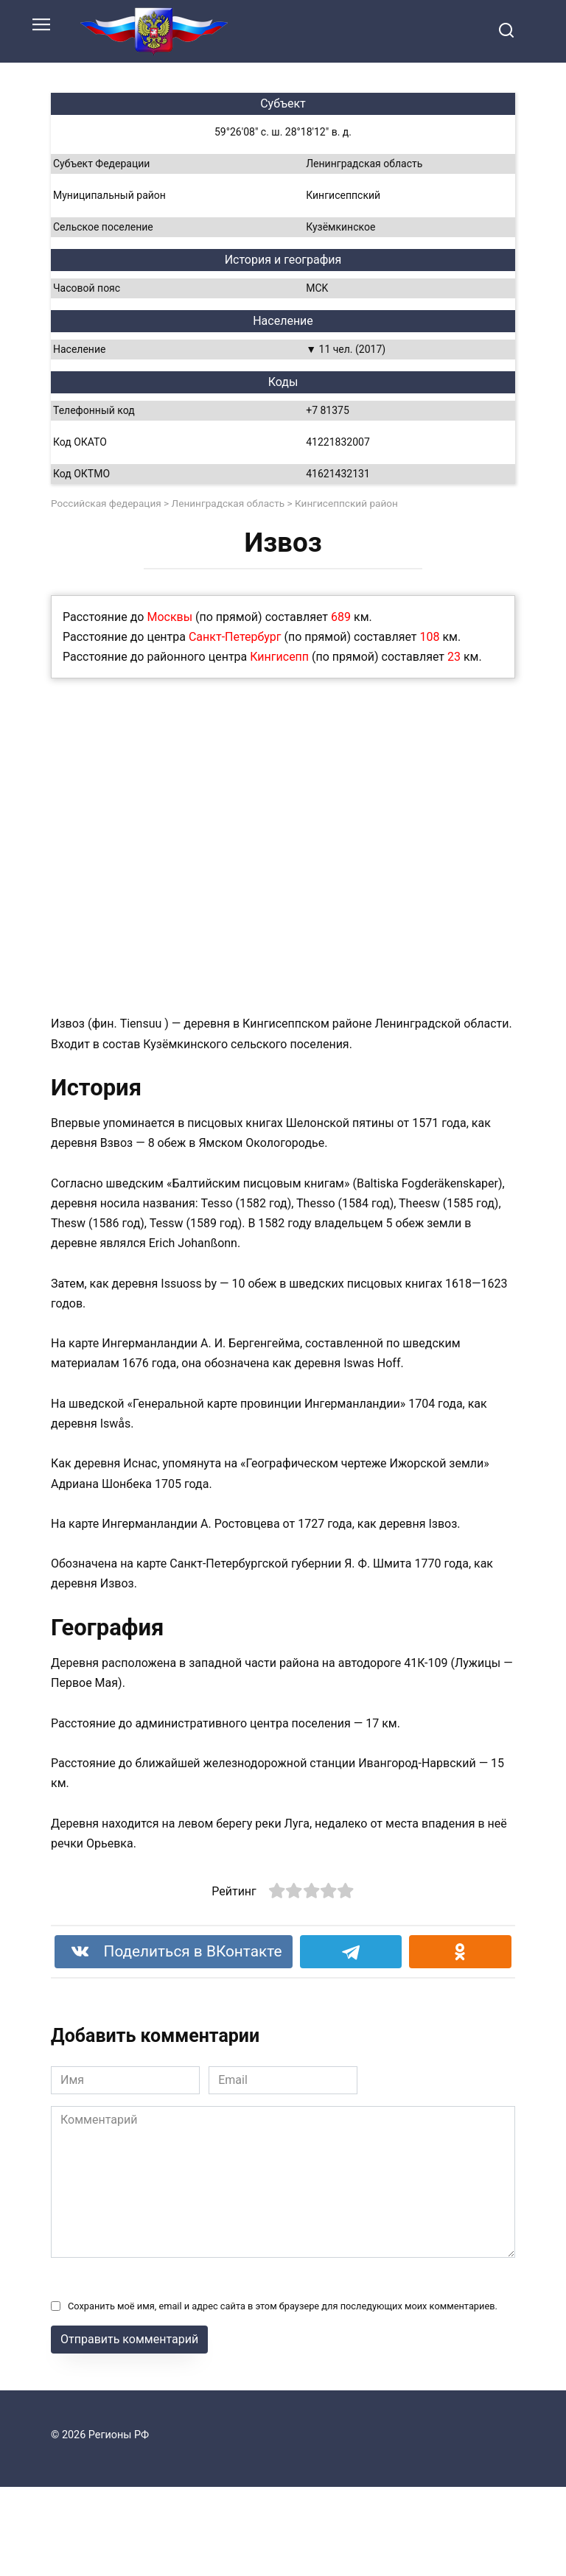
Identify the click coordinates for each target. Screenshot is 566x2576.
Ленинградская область (228, 503)
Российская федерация (106, 503)
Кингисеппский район (346, 503)
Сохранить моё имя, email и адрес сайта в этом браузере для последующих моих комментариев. (282, 2306)
